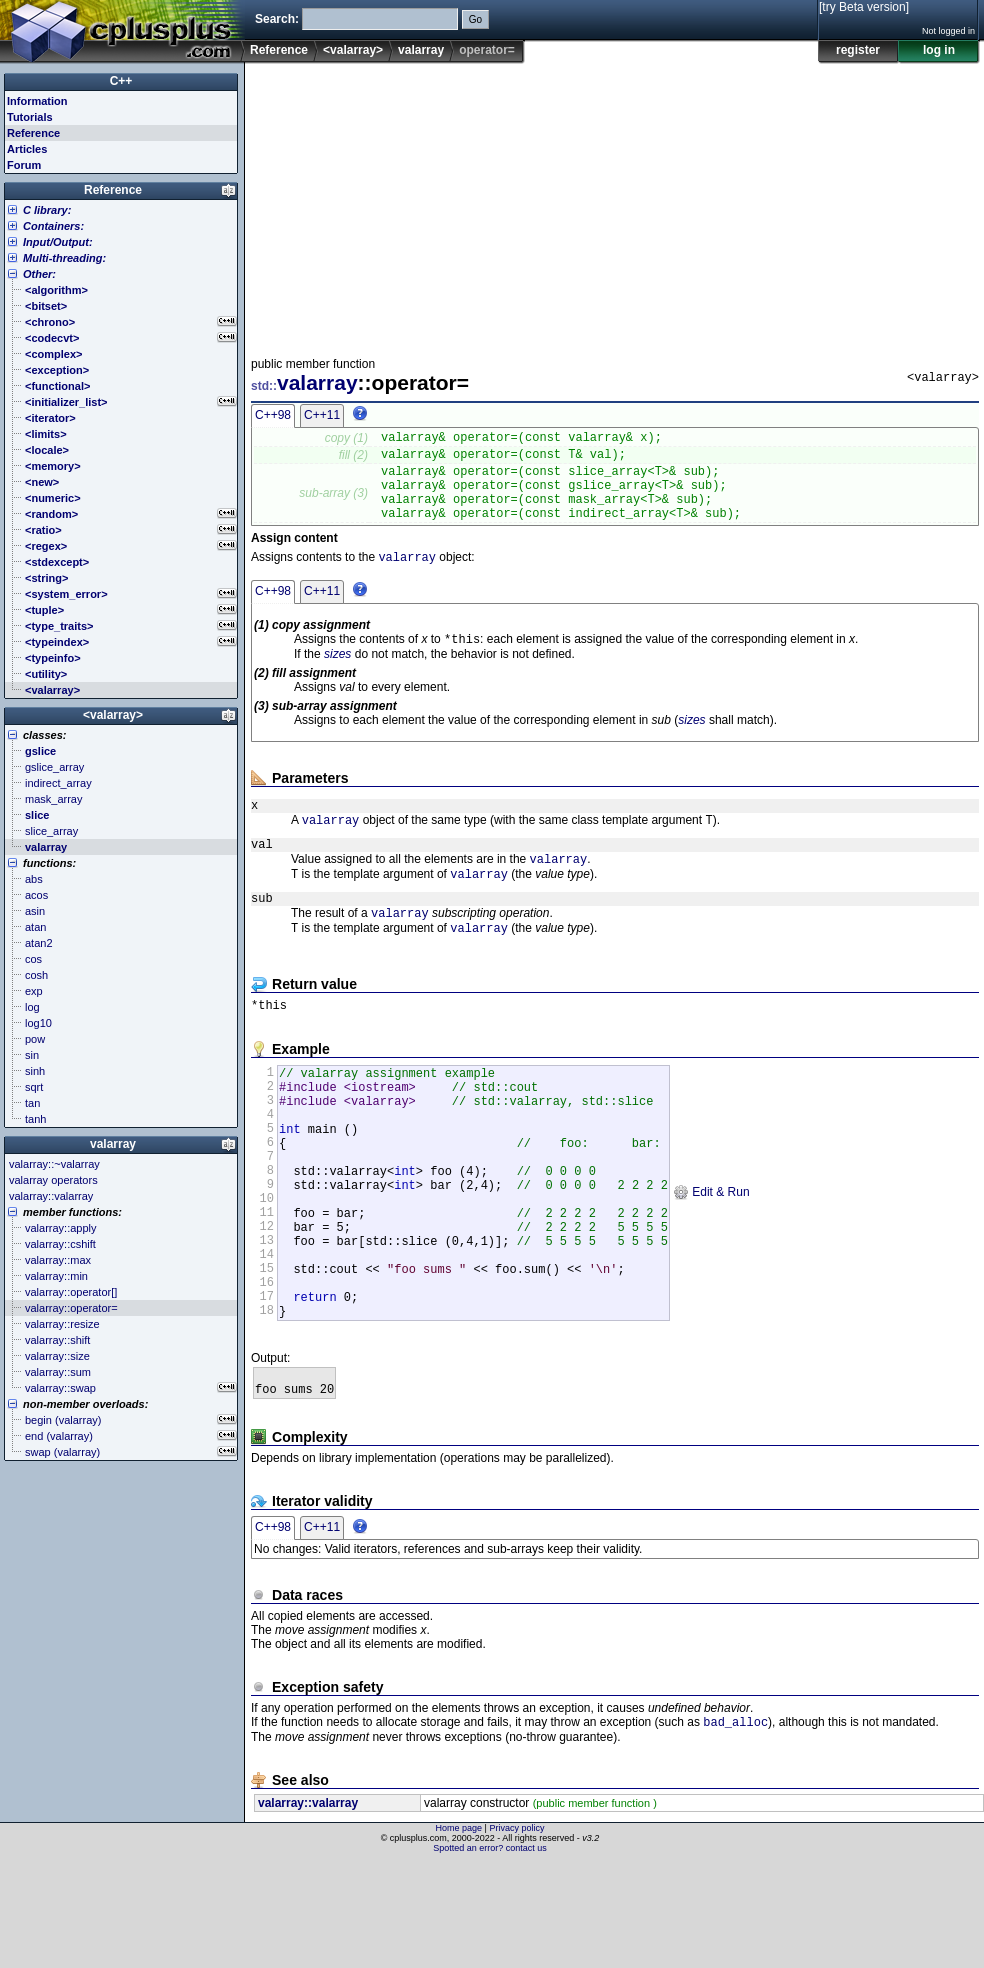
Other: (39, 274)
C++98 (273, 415)
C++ (121, 81)
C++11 (322, 415)
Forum (24, 165)
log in (939, 50)
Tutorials (30, 117)
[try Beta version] (864, 7)
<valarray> (353, 50)
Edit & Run (711, 1262)
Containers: (53, 226)
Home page (459, 1933)
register (858, 50)
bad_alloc (735, 1826)
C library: (47, 210)
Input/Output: (58, 242)
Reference (279, 50)
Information (37, 101)
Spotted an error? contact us (490, 1953)
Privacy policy (516, 1933)
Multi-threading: (64, 258)
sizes (337, 676)
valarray (421, 50)
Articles (27, 149)
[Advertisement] (491, 204)
